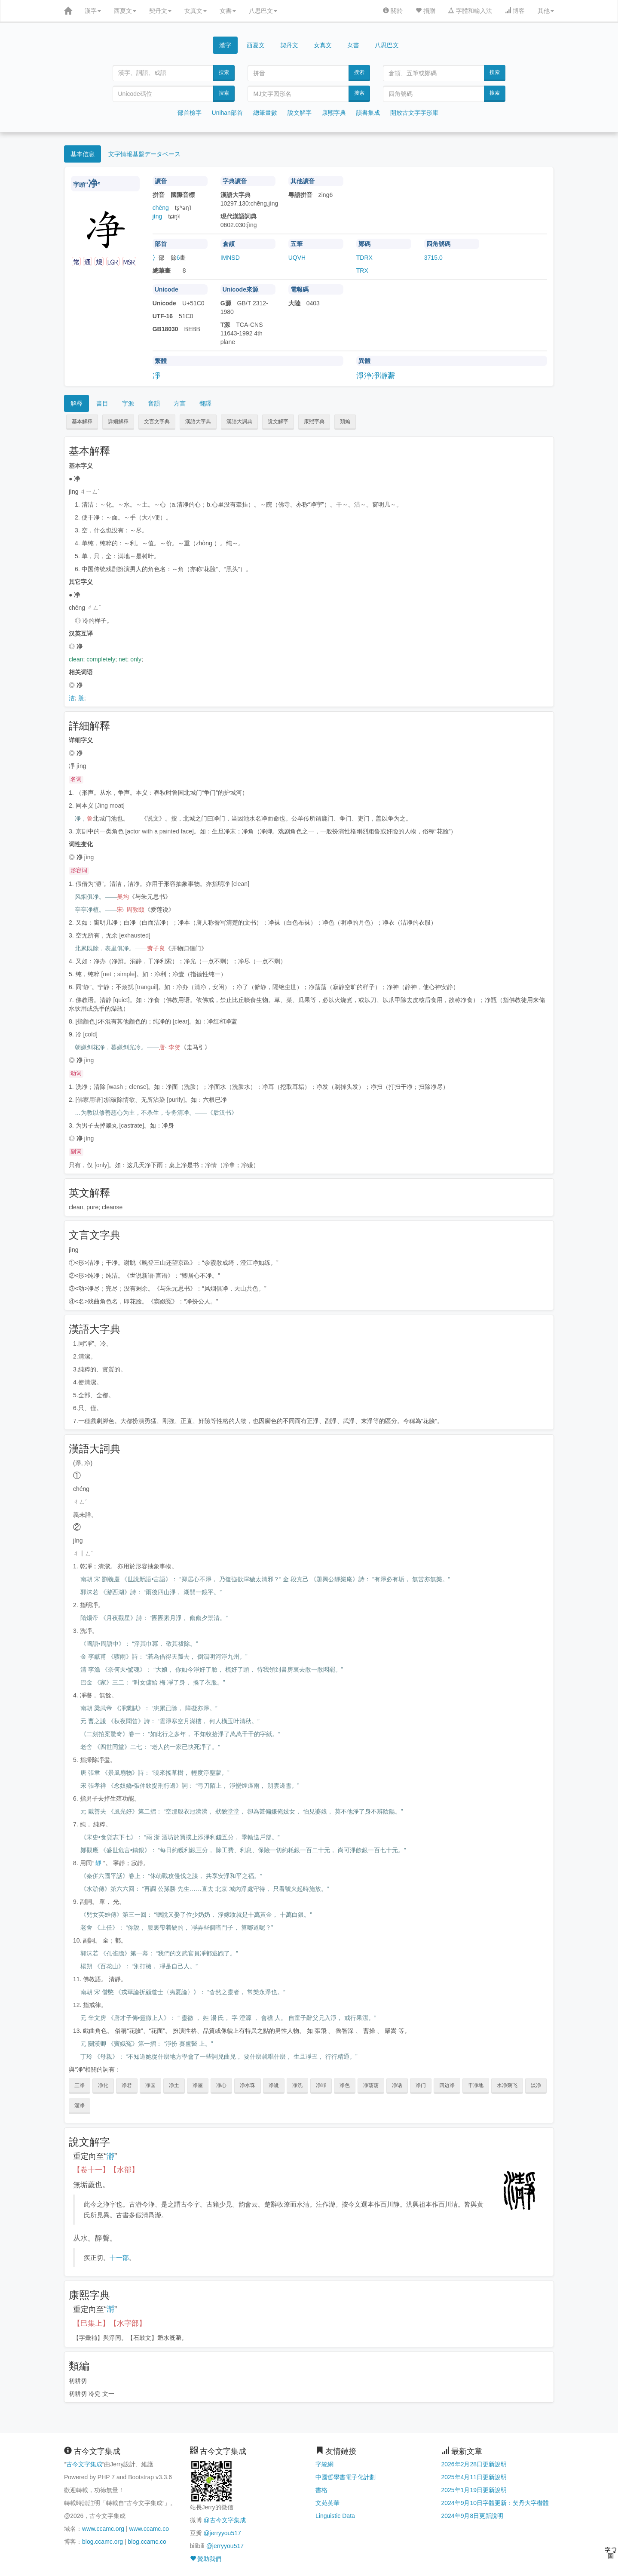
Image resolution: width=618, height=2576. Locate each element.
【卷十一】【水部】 (106, 2170)
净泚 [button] (274, 2085)
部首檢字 (189, 112)
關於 (393, 10)
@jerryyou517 (222, 2533)
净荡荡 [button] (371, 2085)
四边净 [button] (447, 2085)
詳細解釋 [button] (118, 421)
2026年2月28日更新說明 (474, 2464)
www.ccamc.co (149, 2528)
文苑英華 (327, 2502)
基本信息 (82, 154)
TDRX (364, 257)
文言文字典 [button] (157, 421)
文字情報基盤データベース (144, 154)
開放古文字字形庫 (414, 112)
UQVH (297, 257)
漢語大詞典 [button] (239, 421)
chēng (161, 207)
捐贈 (425, 10)
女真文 (195, 10)
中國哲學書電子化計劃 (345, 2477)
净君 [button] (127, 2085)
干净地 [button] (475, 2085)
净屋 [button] (198, 2085)
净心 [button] (221, 2085)
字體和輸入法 (470, 10)
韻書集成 (368, 112)
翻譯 (205, 403)
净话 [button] (397, 2085)
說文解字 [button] (278, 421)
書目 (102, 403)
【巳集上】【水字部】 (109, 2323)
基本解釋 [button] (82, 421)
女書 (228, 10)
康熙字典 (334, 112)
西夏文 (125, 10)
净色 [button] (345, 2085)
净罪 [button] (321, 2085)
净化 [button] (103, 2085)
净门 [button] (421, 2085)
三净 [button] (79, 2085)
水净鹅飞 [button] (507, 2085)
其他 (546, 10)
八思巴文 (263, 10)
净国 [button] (150, 2085)
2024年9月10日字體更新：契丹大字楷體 (495, 2502)
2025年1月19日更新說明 (474, 2490)
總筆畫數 (265, 112)
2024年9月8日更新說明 (472, 2515)
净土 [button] (174, 2085)
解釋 (76, 403)
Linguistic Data (335, 2515)
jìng (157, 216)
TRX (362, 270)
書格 (321, 2490)
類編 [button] (345, 421)
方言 (180, 403)
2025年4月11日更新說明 (474, 2477)
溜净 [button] (79, 2106)
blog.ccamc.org (102, 2541)
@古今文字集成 (224, 2520)
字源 (128, 403)
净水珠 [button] (247, 2085)
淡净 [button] (536, 2085)
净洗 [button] (297, 2085)
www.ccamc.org (103, 2528)
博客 (515, 10)
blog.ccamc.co (147, 2541)
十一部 (119, 2257)
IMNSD (230, 257)
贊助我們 (206, 2558)
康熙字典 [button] (314, 421)
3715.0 (433, 257)
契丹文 (160, 10)
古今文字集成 (84, 2464)
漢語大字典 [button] (198, 421)
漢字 (93, 10)
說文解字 (300, 112)
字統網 (324, 2464)
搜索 (224, 72)
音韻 (154, 403)
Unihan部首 (227, 112)
